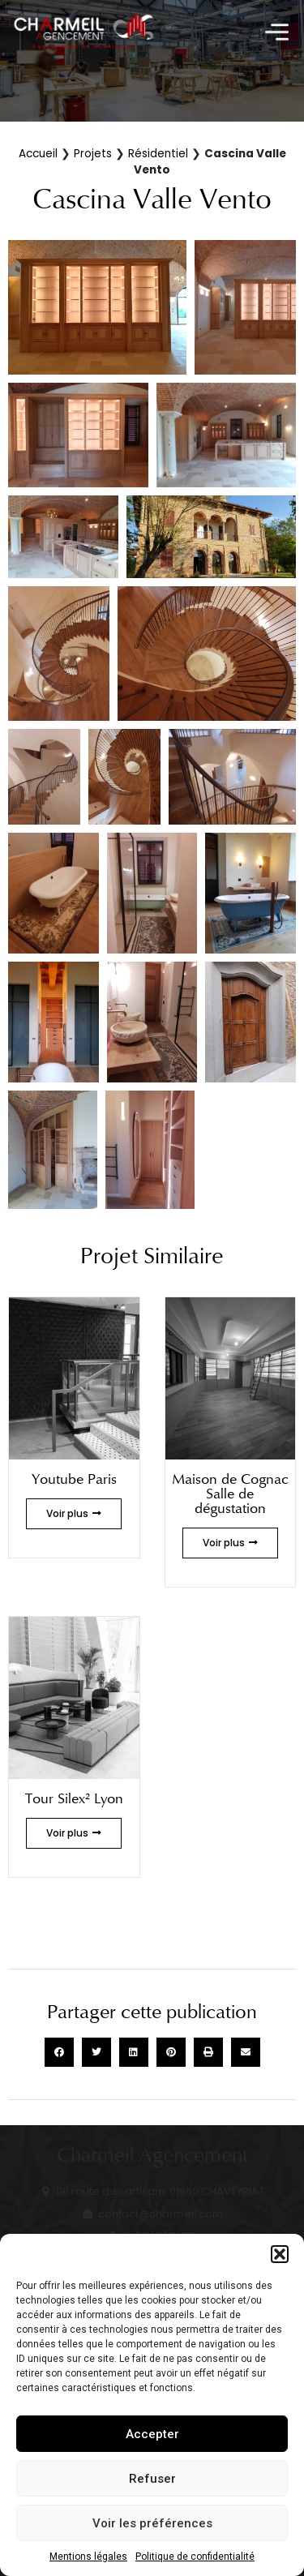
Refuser (152, 2478)
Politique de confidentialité (195, 2556)
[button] (280, 2254)
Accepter (152, 2434)
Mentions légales (88, 2556)
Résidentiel (158, 153)
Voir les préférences (152, 2523)
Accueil (38, 153)
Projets (93, 153)
